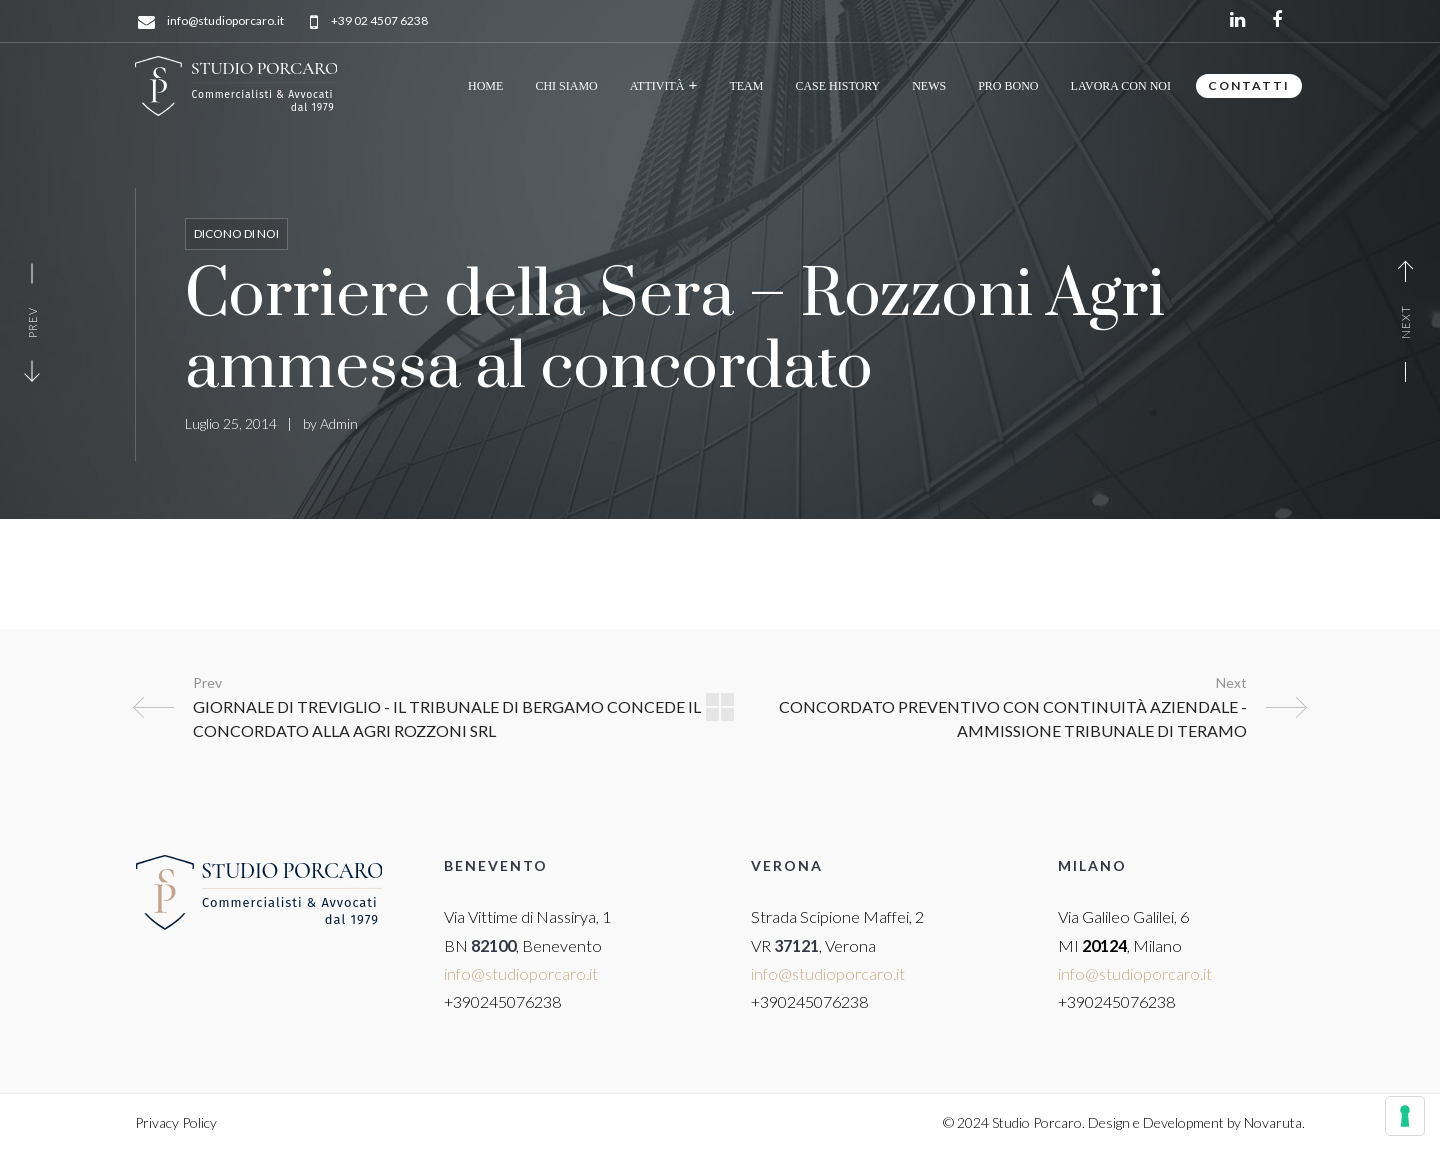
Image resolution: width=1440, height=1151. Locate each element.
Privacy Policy (176, 1122)
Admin (339, 423)
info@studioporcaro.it (225, 21)
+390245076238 (502, 1001)
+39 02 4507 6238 (379, 21)
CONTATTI (1249, 85)
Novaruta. (1274, 1122)
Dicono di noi (236, 233)
